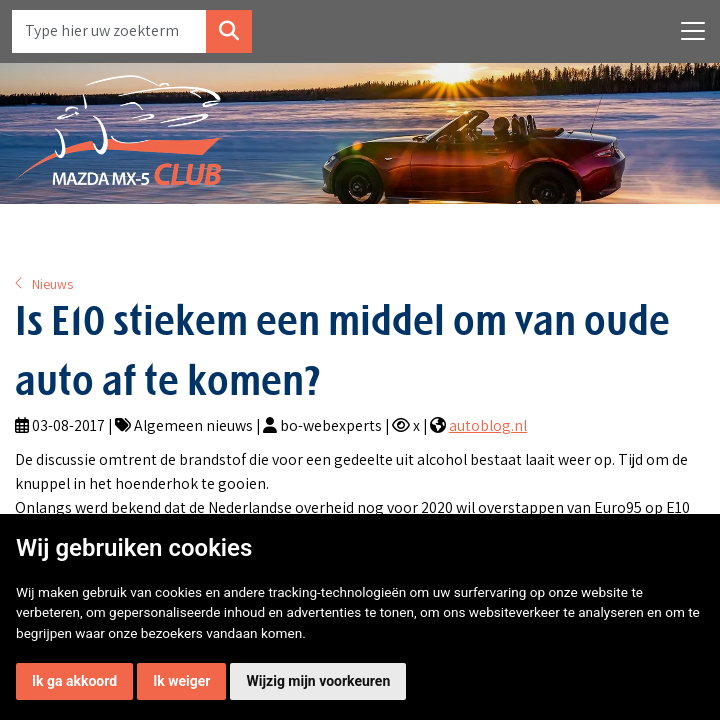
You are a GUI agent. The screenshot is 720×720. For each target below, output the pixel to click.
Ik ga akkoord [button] (74, 681)
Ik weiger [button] (181, 681)
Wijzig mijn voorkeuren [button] (318, 681)
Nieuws (52, 284)
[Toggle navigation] (693, 31)
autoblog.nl (488, 425)
